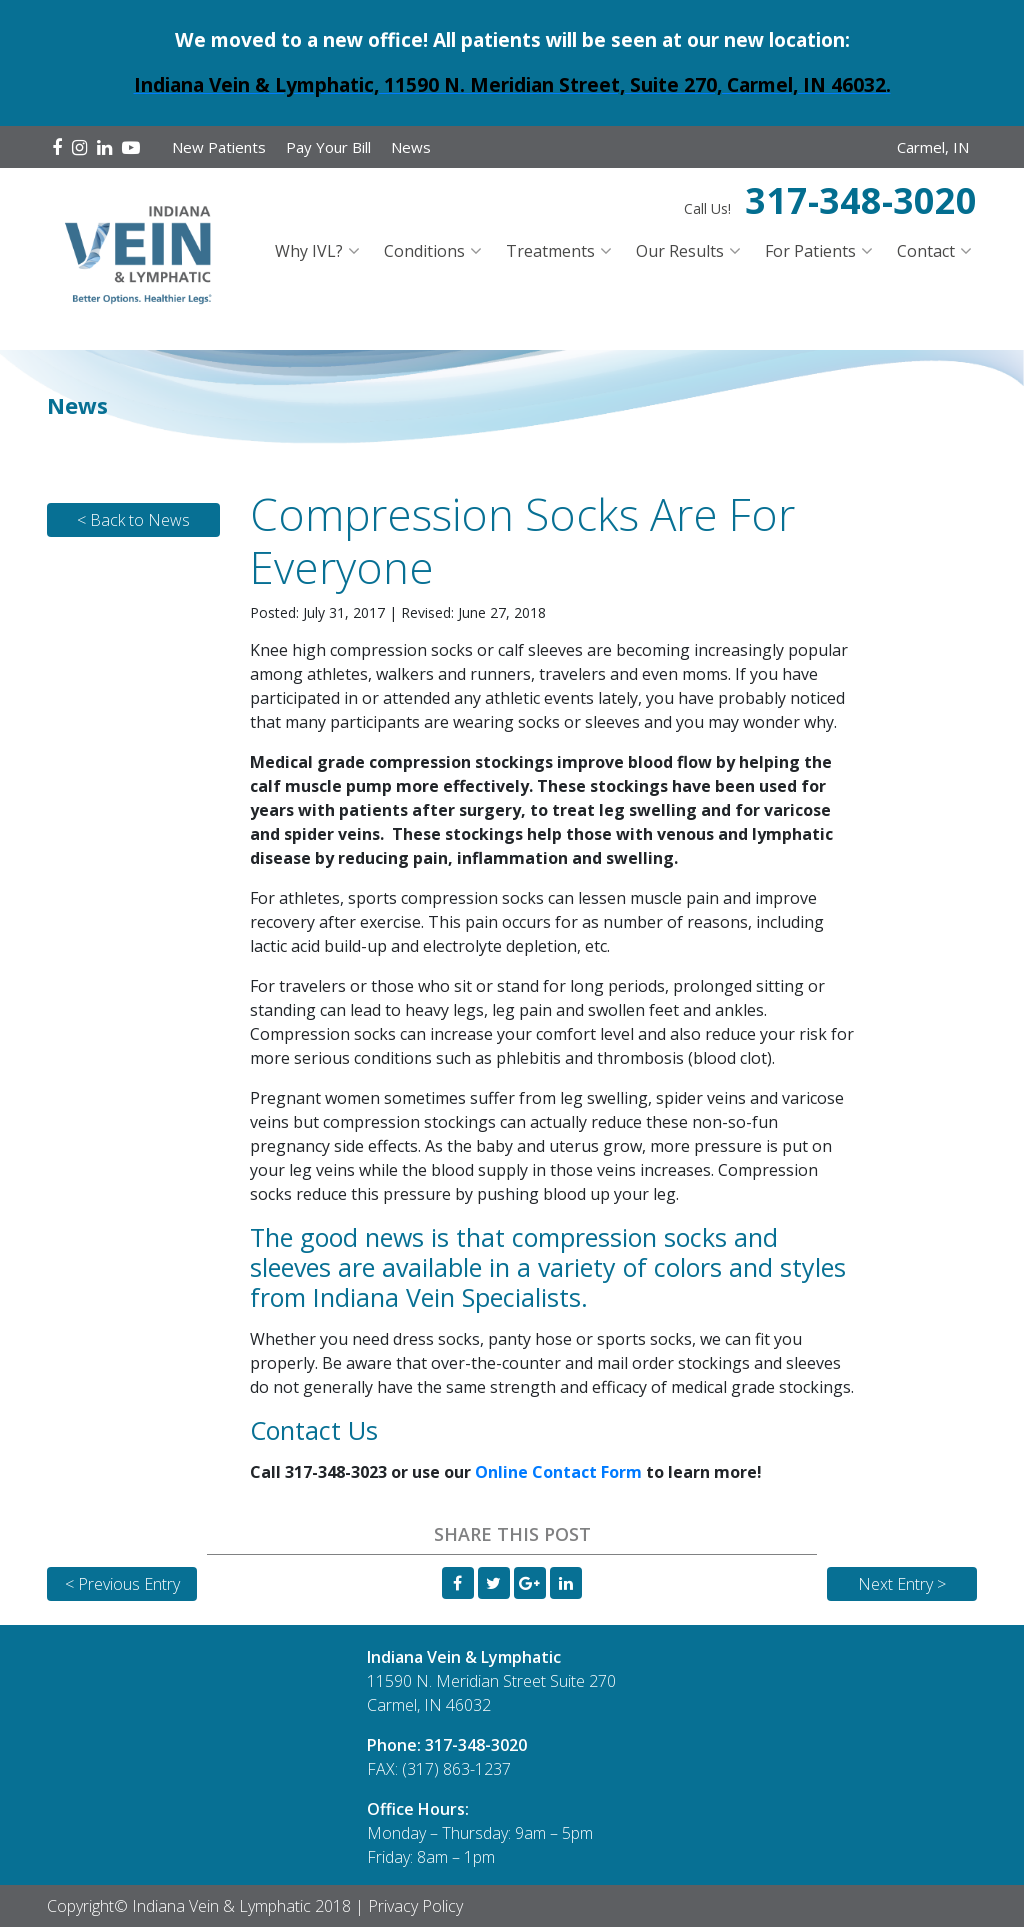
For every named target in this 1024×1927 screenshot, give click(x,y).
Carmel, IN (933, 147)
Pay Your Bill (328, 147)
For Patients (810, 251)
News (411, 147)
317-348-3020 (861, 200)
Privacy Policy (415, 1906)
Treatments (550, 251)
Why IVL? (309, 251)
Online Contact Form (558, 1472)
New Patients (219, 147)
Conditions (424, 251)
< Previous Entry (122, 1584)
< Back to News (133, 520)
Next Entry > (902, 1584)
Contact (926, 251)
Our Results (680, 251)
